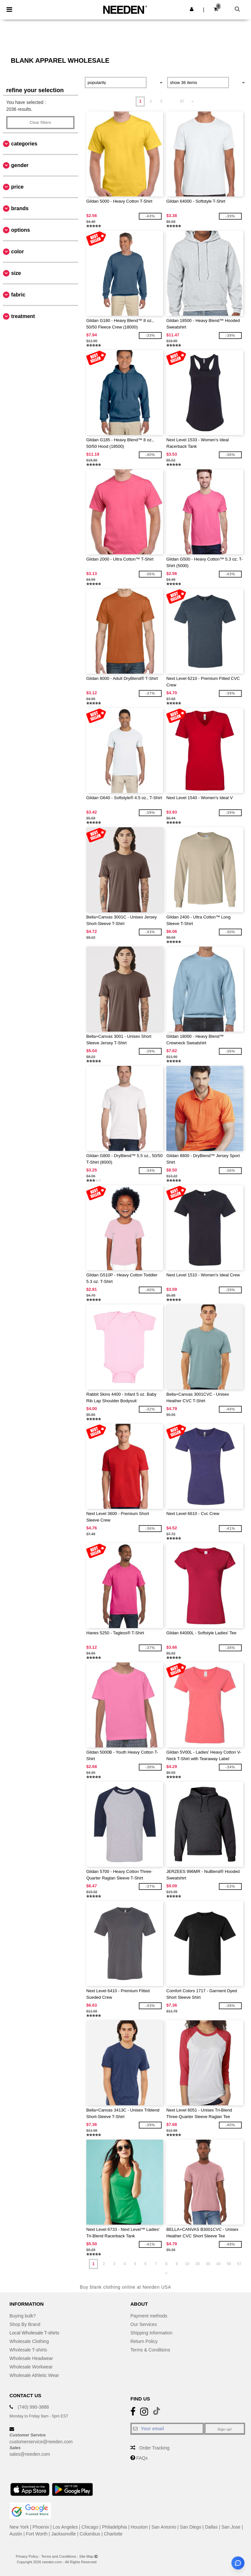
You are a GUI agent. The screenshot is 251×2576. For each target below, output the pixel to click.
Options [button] (20, 230)
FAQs (142, 2458)
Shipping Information (151, 2332)
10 (187, 2264)
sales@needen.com (29, 2454)
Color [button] (17, 251)
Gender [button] (19, 165)
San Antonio (163, 2527)
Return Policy (144, 2341)
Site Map (86, 2556)
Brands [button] (19, 208)
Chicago (89, 2527)
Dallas (211, 2527)
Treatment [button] (23, 316)
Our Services (143, 2324)
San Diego (190, 2527)
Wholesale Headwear (31, 2358)
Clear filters (40, 122)
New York (19, 2527)
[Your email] (167, 2428)
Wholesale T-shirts (28, 2349)
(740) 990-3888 (33, 2407)
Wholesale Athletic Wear (34, 2375)
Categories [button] (24, 143)
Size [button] (16, 273)
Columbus (90, 2533)
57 (182, 101)
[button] (191, 9)
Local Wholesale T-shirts (34, 2332)
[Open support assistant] (237, 2562)
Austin (15, 2533)
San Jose (230, 2527)
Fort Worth (36, 2533)
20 (197, 2264)
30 (208, 2264)
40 (218, 2264)
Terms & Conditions (150, 2349)
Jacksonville (63, 2533)
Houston (139, 2527)
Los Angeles (65, 2527)
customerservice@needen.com (41, 2441)
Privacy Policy (27, 2556)
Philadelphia (114, 2527)
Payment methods (148, 2315)
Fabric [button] (18, 294)
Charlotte (113, 2533)
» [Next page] (192, 101)
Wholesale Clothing (29, 2341)
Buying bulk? (22, 2315)
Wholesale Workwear (31, 2366)
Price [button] (17, 187)
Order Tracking (154, 2447)
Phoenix (41, 2527)
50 (229, 2264)
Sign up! (225, 2429)
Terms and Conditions (58, 2556)
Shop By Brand (24, 2324)
